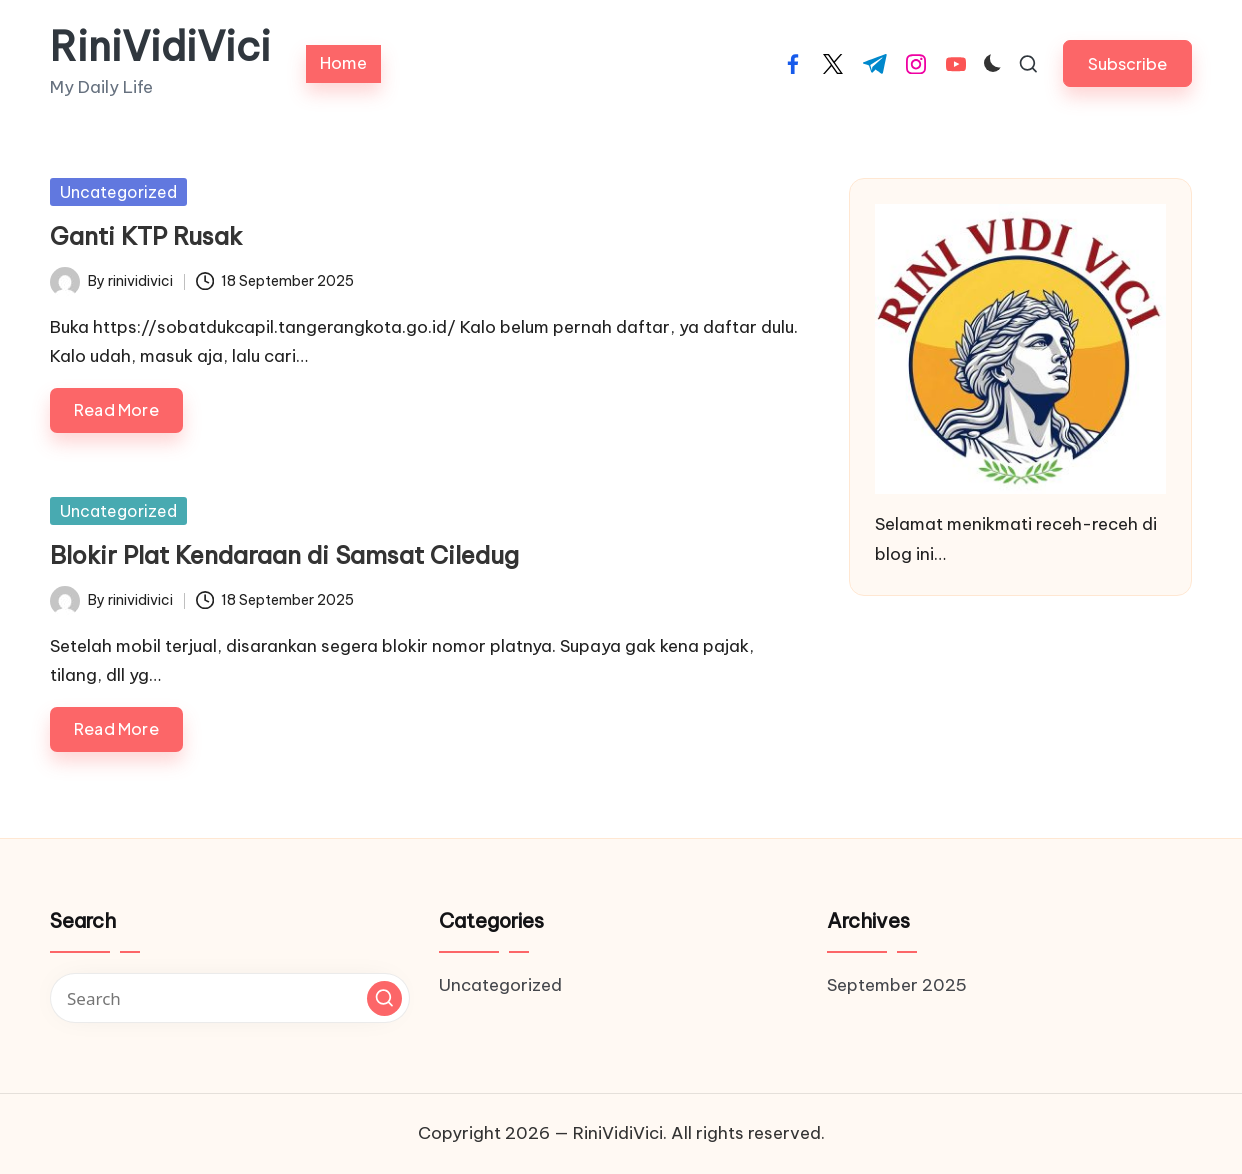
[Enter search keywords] (230, 998)
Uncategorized (118, 192)
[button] (1127, 63)
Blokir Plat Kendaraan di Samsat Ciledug (284, 555)
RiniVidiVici (160, 47)
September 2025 (897, 985)
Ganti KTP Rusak (146, 236)
